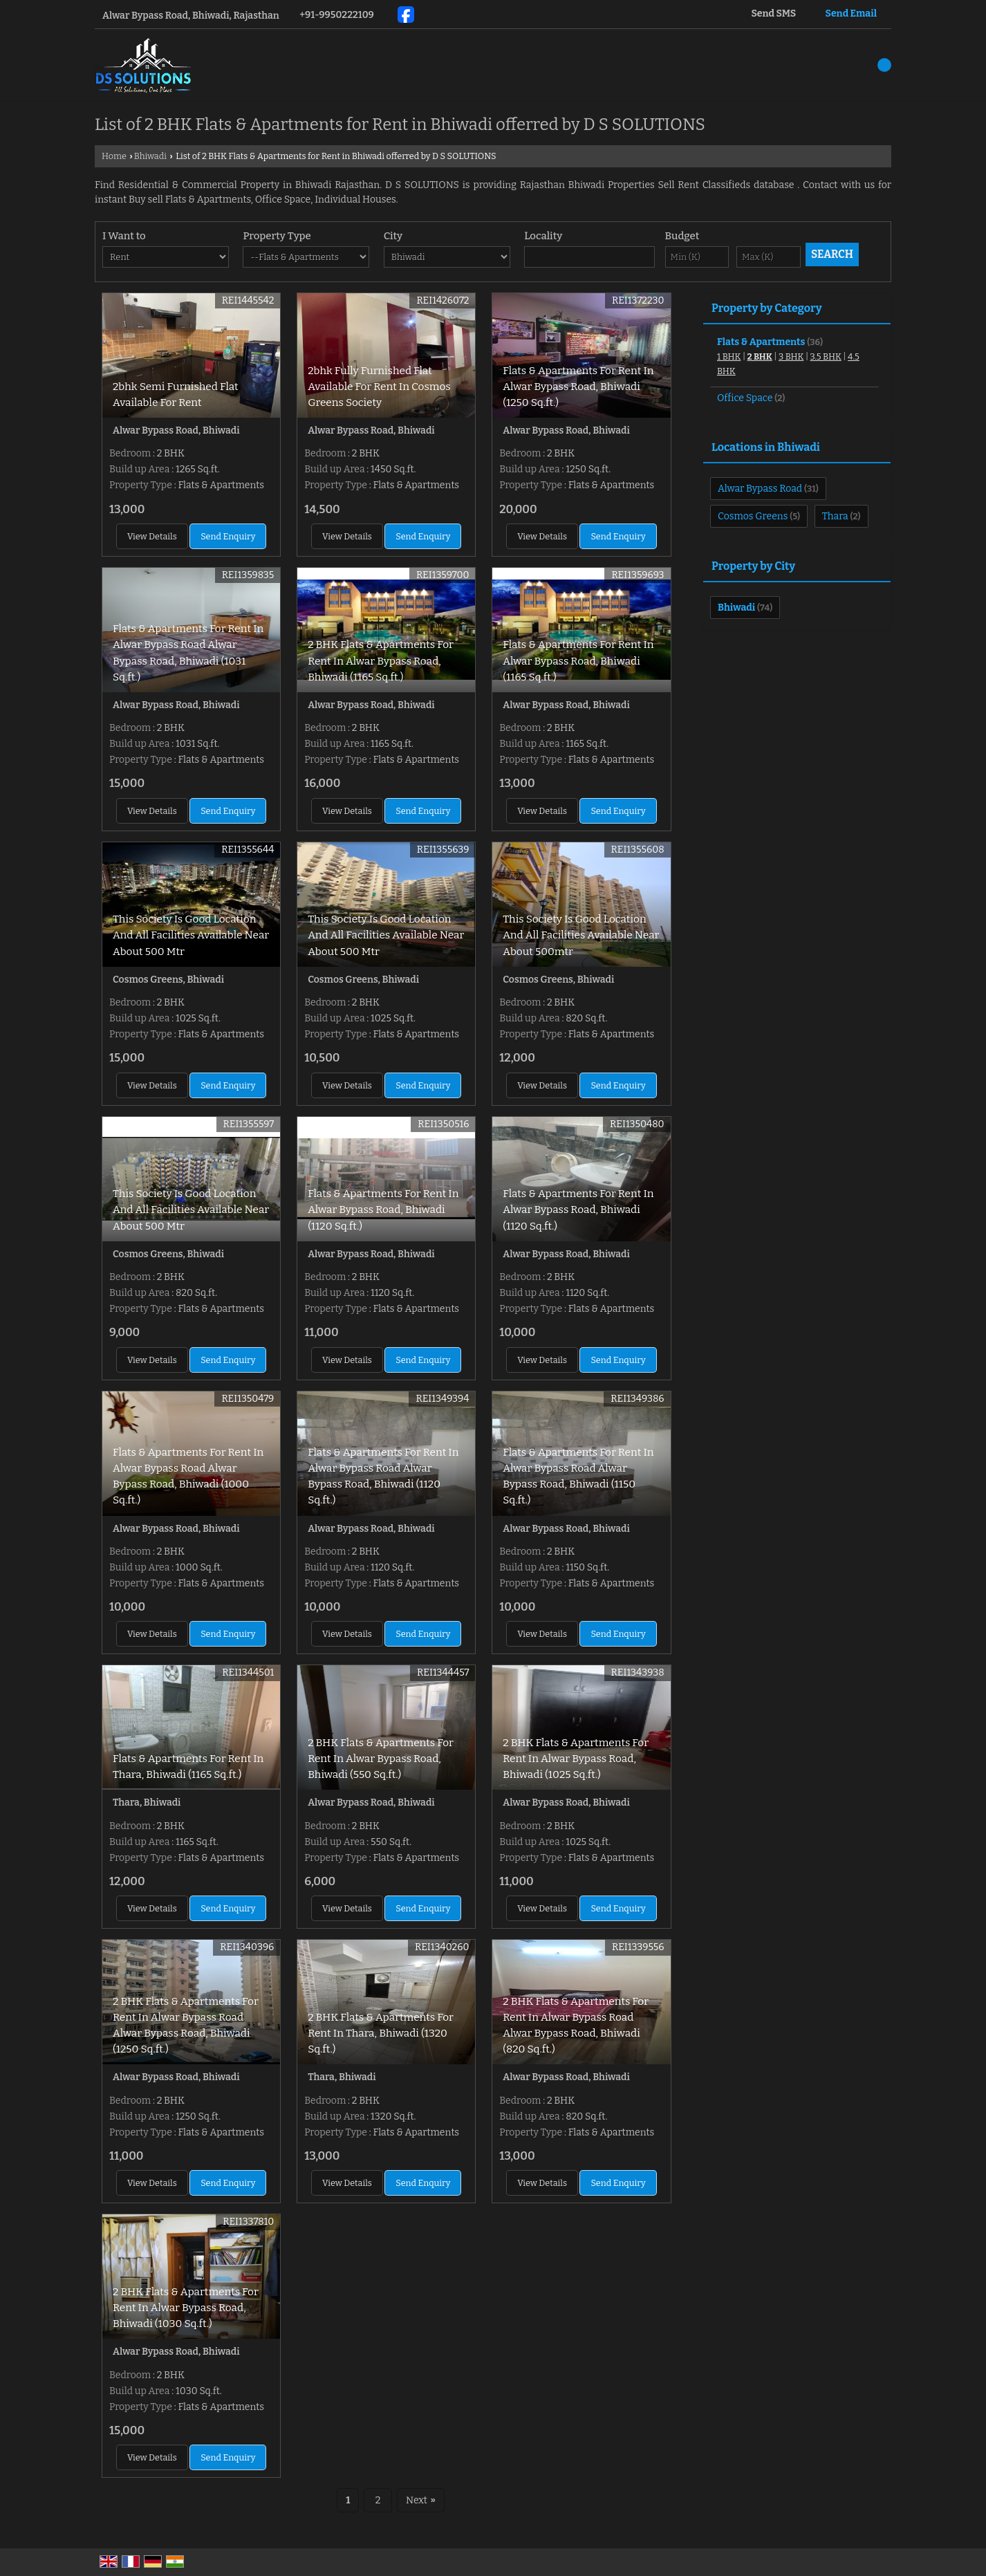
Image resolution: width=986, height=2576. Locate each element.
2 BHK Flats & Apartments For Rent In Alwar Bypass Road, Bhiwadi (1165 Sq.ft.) (381, 660)
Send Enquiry (228, 536)
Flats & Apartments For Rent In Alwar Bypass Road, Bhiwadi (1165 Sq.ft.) (578, 660)
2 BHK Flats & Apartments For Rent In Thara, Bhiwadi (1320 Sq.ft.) (381, 2033)
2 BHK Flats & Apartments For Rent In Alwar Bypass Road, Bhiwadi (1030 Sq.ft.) (186, 2308)
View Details (152, 536)
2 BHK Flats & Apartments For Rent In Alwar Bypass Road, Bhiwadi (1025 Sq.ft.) (576, 1758)
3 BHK (791, 356)
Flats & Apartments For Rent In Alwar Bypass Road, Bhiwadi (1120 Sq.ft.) (383, 1209)
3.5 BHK (825, 356)
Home (114, 156)
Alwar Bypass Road (760, 488)
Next (421, 2500)
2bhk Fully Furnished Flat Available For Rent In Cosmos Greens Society (379, 386)
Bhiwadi (150, 156)
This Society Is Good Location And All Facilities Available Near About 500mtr (581, 935)
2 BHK (759, 356)
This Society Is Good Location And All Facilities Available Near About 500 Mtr (191, 935)
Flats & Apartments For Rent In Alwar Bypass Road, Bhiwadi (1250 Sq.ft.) (578, 386)
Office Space (744, 398)
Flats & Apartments (761, 342)
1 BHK (729, 356)
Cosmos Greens (753, 516)
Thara (835, 516)
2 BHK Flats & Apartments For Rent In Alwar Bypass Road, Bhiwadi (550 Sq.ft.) (381, 1758)
